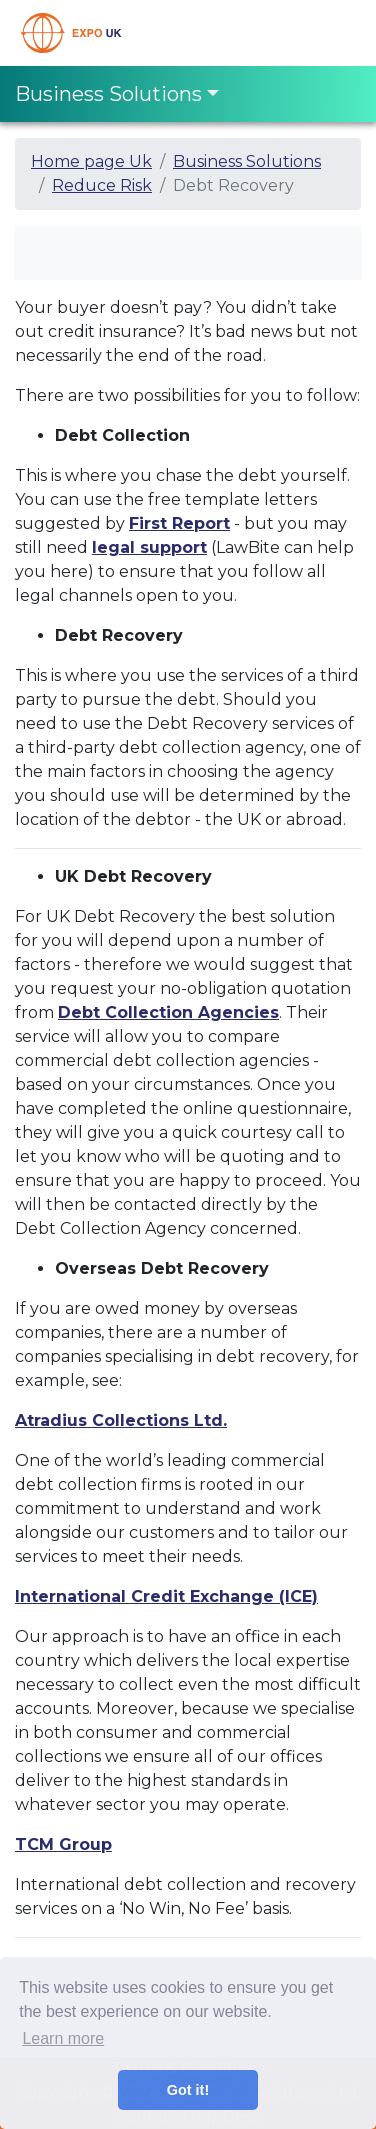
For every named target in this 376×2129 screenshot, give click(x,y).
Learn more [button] (63, 2038)
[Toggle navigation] (333, 33)
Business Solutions (247, 161)
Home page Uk (91, 161)
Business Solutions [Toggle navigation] (108, 94)
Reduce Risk (102, 185)
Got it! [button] (188, 2090)
